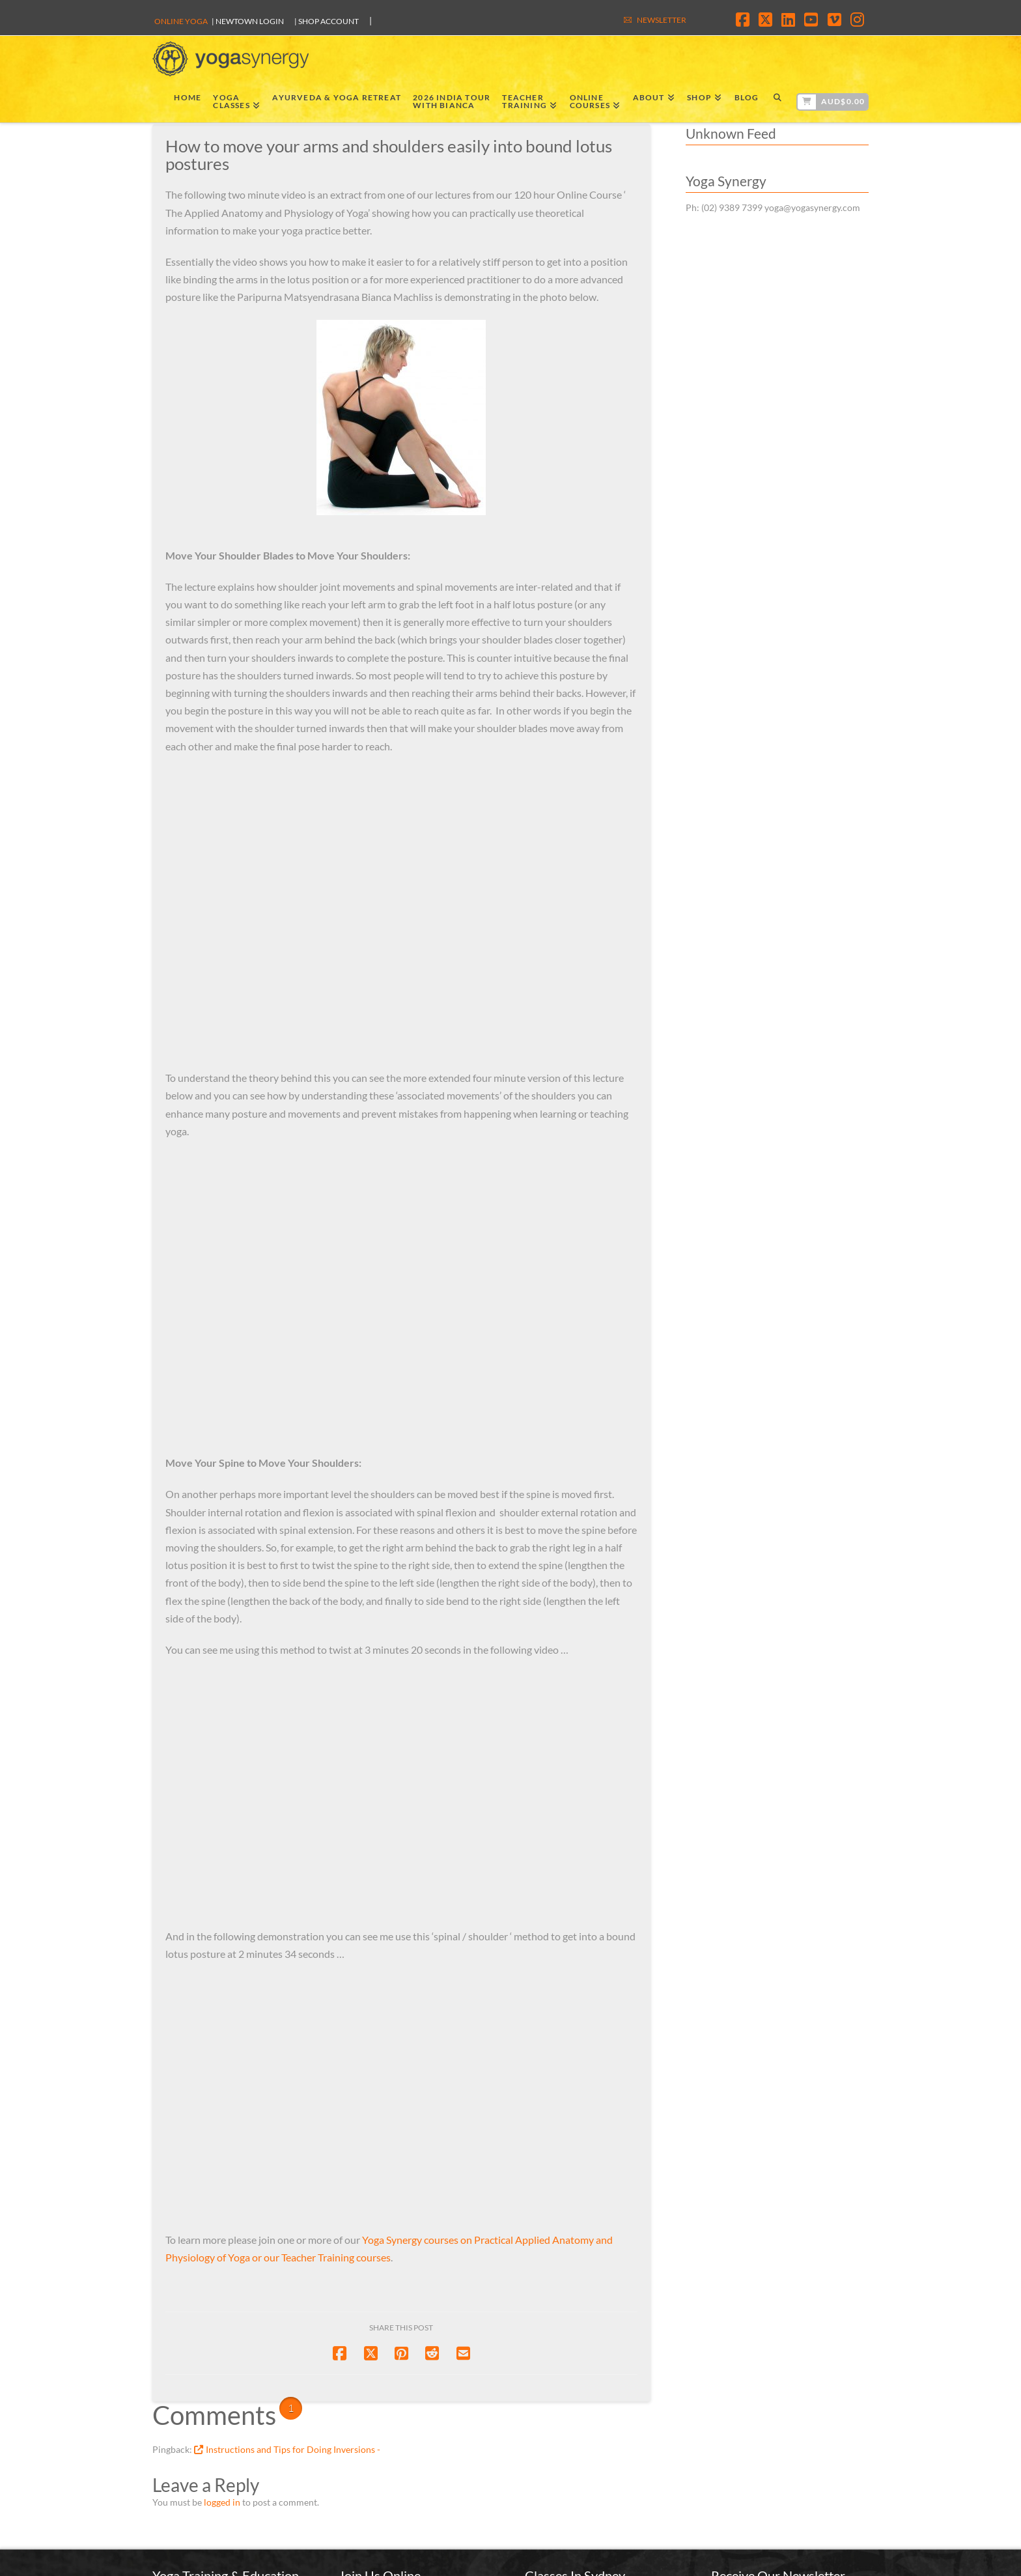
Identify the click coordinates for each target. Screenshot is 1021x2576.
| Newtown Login (248, 21)
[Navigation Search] (777, 99)
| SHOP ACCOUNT (326, 21)
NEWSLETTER (661, 20)
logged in (222, 2502)
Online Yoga (181, 21)
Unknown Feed (731, 133)
